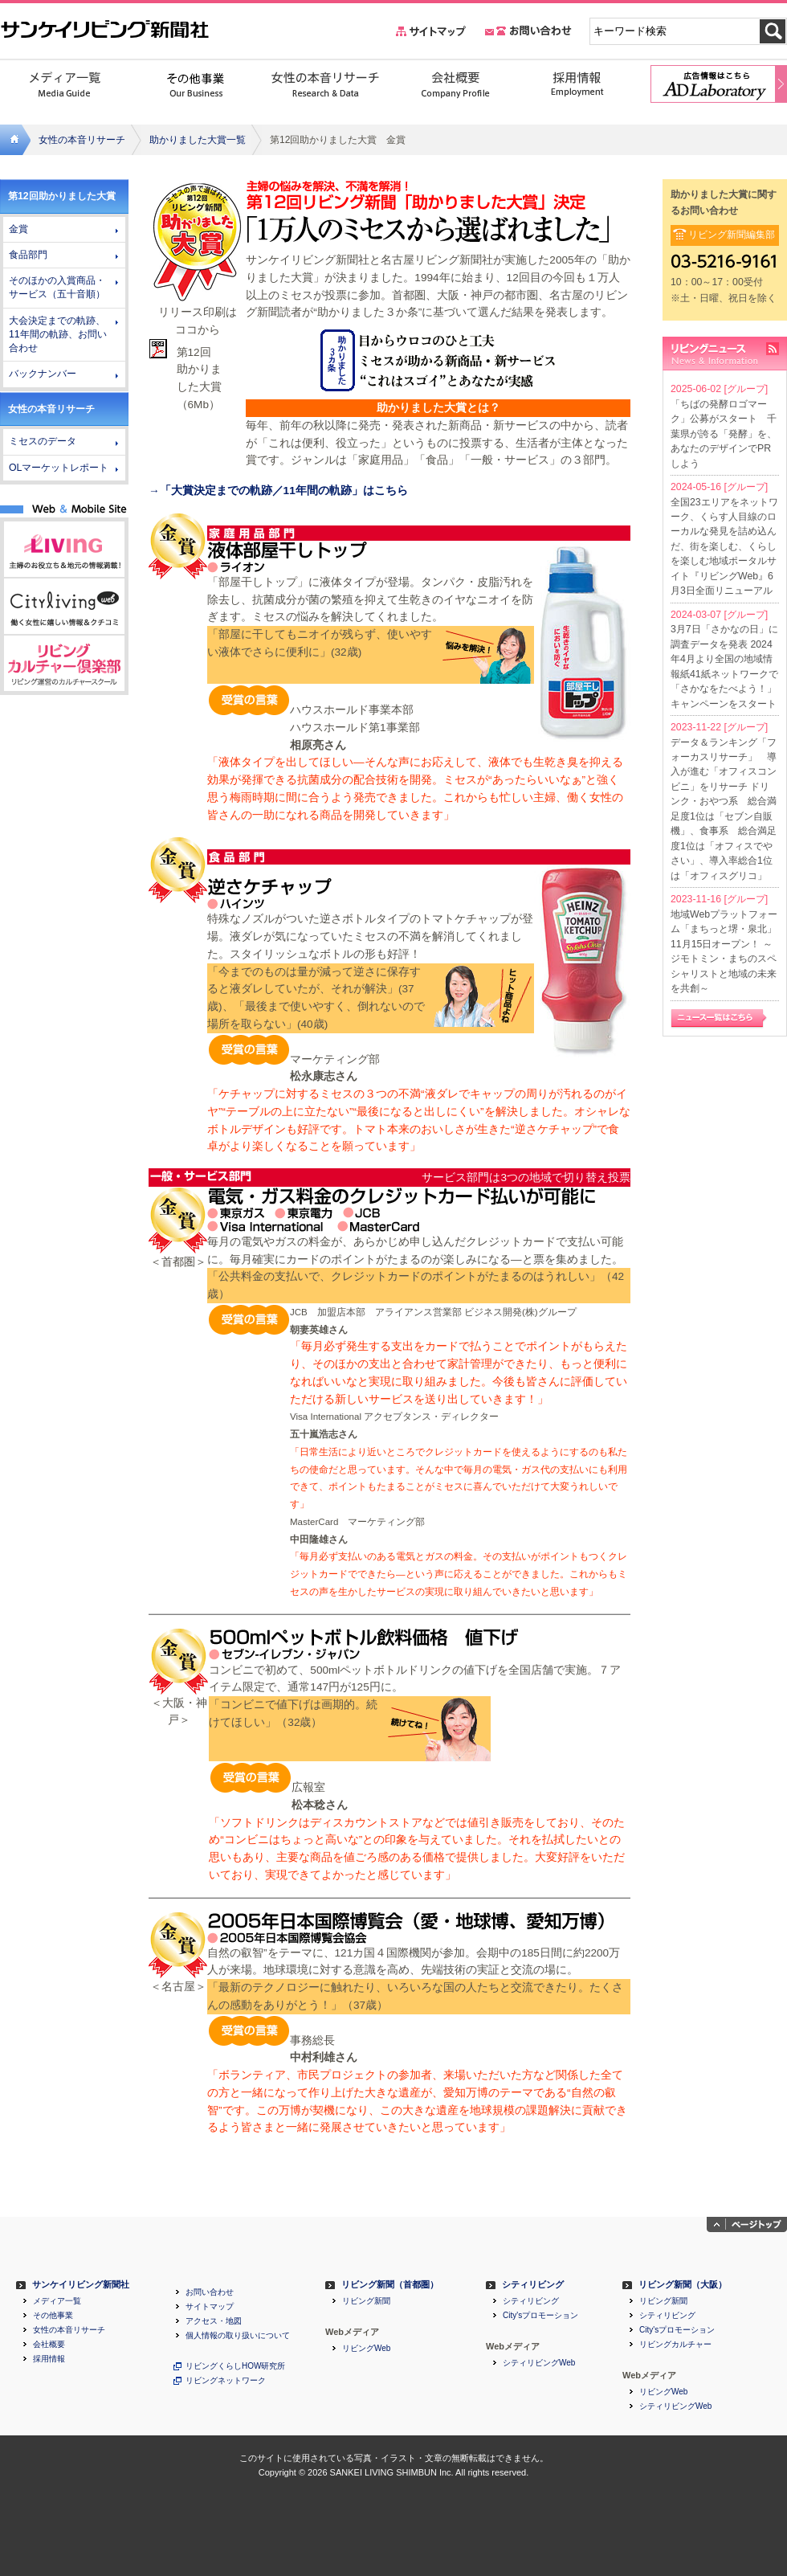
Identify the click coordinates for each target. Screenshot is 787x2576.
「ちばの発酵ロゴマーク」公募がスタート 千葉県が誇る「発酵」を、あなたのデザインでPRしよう (724, 434)
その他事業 (53, 2316)
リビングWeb (366, 2349)
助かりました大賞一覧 (197, 139)
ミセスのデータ (42, 441)
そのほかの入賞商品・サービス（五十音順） (57, 287)
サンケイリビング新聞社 (80, 2284)
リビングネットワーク (226, 2381)
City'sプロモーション (540, 2316)
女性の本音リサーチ (82, 139)
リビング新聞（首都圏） (389, 2284)
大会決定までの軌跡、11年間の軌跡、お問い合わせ (58, 334)
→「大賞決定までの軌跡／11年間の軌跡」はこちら (278, 491)
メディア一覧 (57, 2301)
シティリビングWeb (539, 2363)
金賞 (18, 229)
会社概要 (49, 2345)
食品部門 (28, 254)
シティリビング (533, 2284)
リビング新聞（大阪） (682, 2284)
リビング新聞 (366, 2301)
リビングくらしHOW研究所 (235, 2366)
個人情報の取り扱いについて (238, 2336)
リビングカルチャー (675, 2345)
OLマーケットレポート (58, 467)
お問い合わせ (210, 2292)
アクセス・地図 (214, 2321)
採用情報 (49, 2359)
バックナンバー (42, 373)
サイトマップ (210, 2307)
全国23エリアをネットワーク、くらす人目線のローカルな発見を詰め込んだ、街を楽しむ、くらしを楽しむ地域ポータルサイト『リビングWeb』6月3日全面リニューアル (724, 547)
